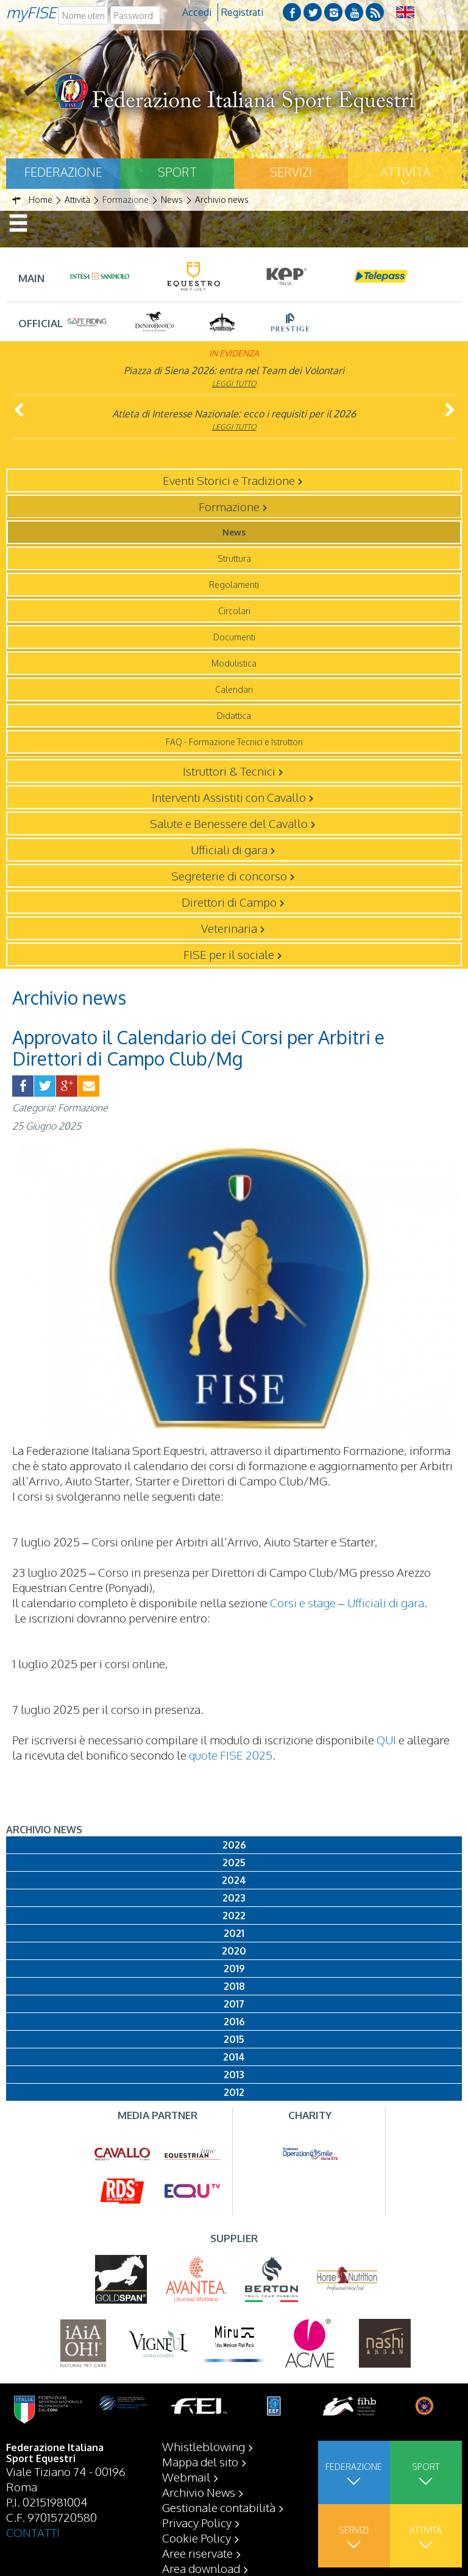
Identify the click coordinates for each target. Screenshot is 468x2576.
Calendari (234, 689)
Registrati (242, 12)
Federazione (63, 172)
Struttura (234, 558)
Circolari (234, 611)
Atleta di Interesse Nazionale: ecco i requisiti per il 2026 (234, 414)
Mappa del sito (200, 2461)
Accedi (196, 12)
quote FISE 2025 (230, 1754)
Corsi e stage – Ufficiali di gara (347, 1602)
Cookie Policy (196, 2537)
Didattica (234, 715)
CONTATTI (33, 2532)
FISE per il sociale (228, 954)
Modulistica (234, 663)
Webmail (186, 2476)
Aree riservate (197, 2553)
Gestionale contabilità (218, 2507)
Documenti (234, 637)
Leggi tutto (234, 383)
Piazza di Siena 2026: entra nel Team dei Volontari (234, 370)
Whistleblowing (203, 2446)
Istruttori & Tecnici (229, 770)
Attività (405, 172)
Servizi (291, 172)
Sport (177, 172)
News (234, 532)
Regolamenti (234, 584)
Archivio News (198, 2492)
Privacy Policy (197, 2522)
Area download (201, 2568)
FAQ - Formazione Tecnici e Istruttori (234, 742)
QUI (386, 1739)
